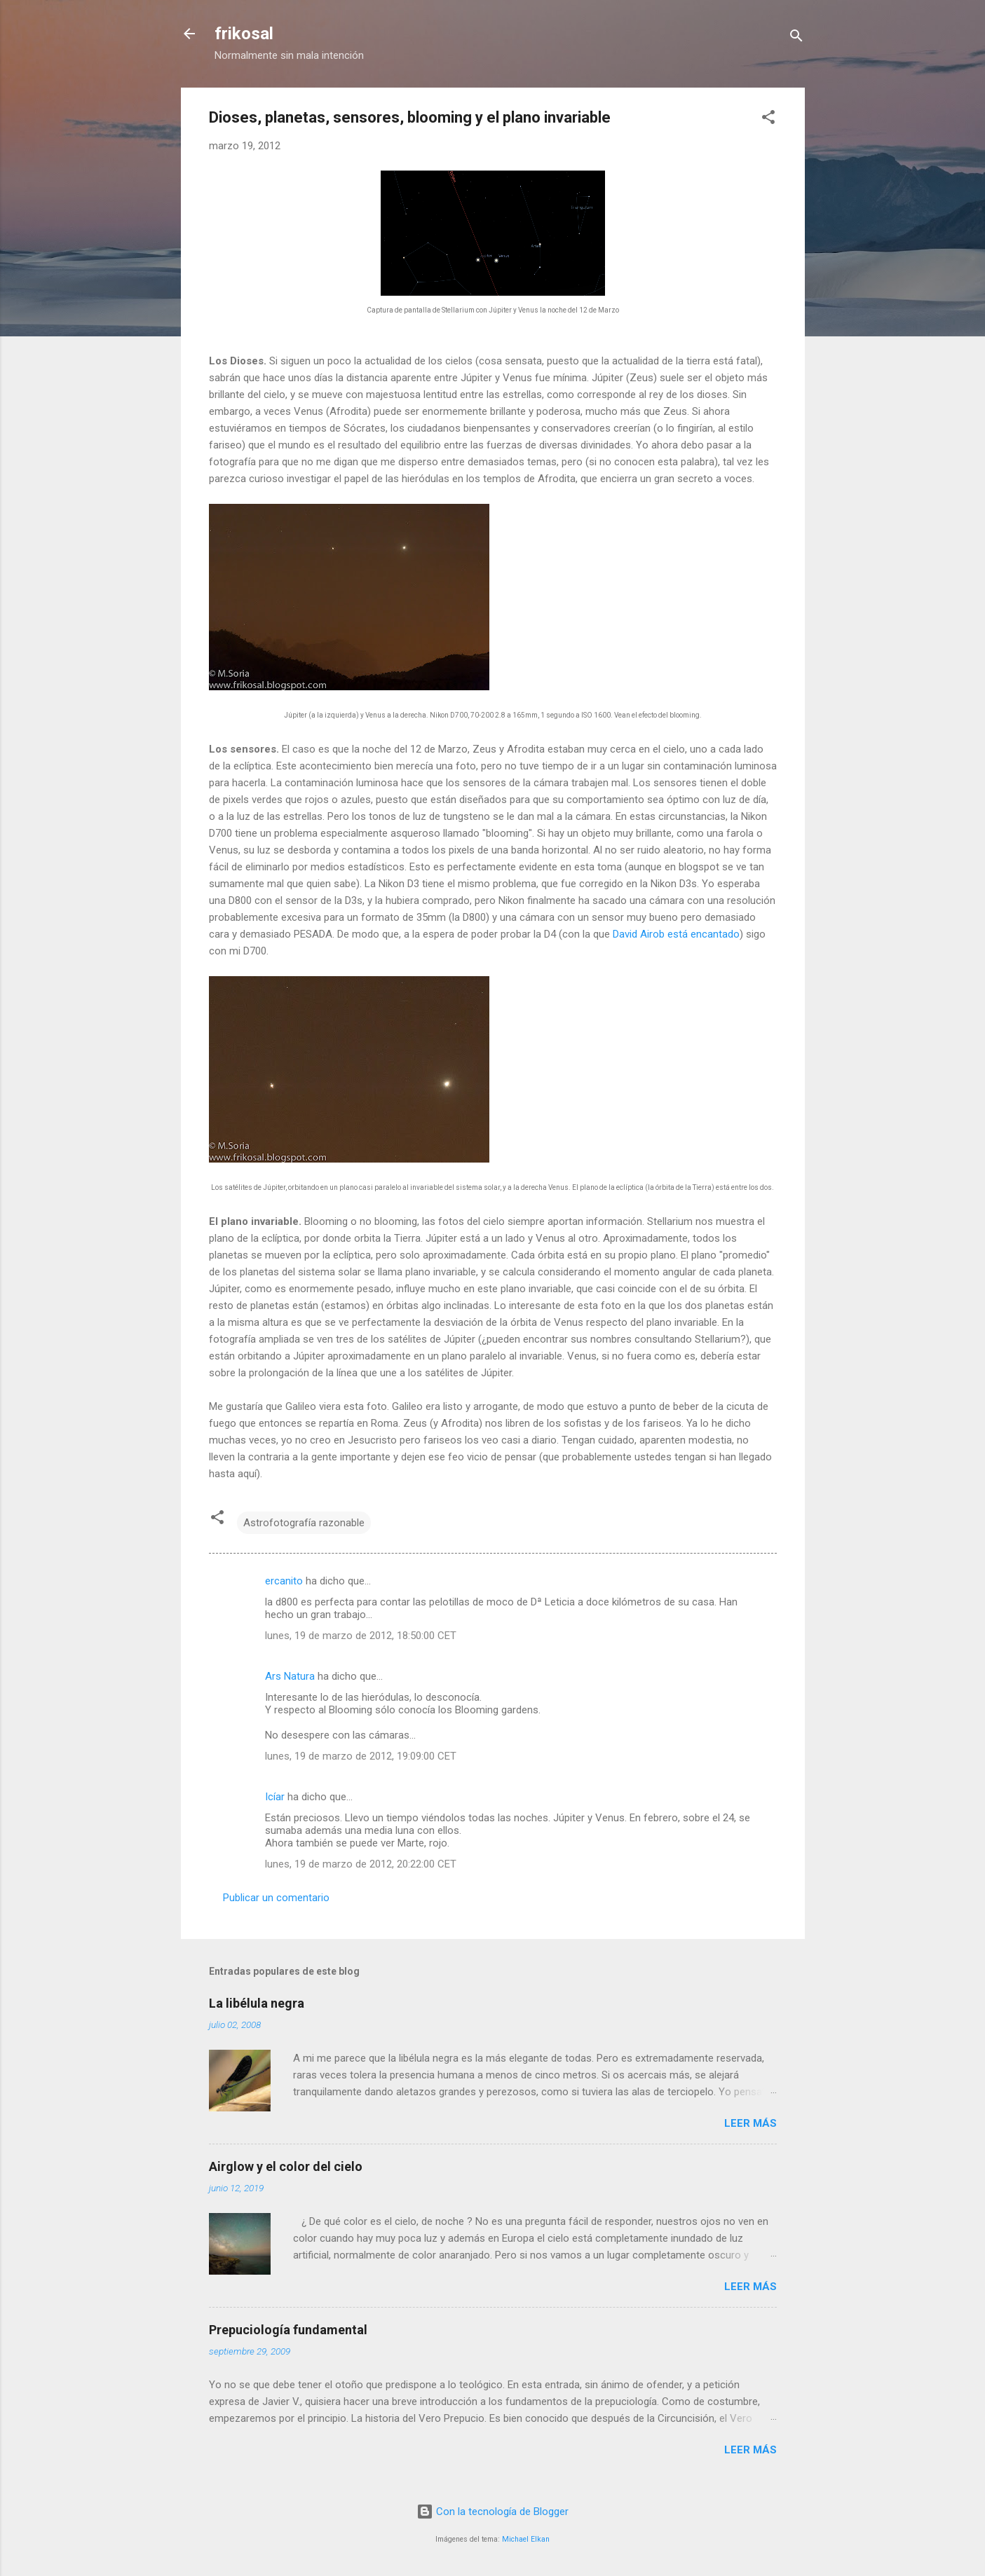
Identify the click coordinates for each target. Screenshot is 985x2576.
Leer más (750, 2123)
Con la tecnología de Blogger (492, 2511)
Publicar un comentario (276, 1897)
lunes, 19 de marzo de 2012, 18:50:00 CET (360, 1635)
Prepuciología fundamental (288, 2329)
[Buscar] (796, 38)
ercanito (284, 1581)
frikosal (244, 33)
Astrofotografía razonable (304, 1522)
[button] (768, 119)
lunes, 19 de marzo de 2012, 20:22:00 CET (360, 1864)
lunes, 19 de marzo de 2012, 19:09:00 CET (360, 1756)
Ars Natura (290, 1676)
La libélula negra (256, 2003)
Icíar (275, 1796)
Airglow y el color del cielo (285, 2166)
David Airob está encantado (676, 934)
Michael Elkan (526, 2539)
